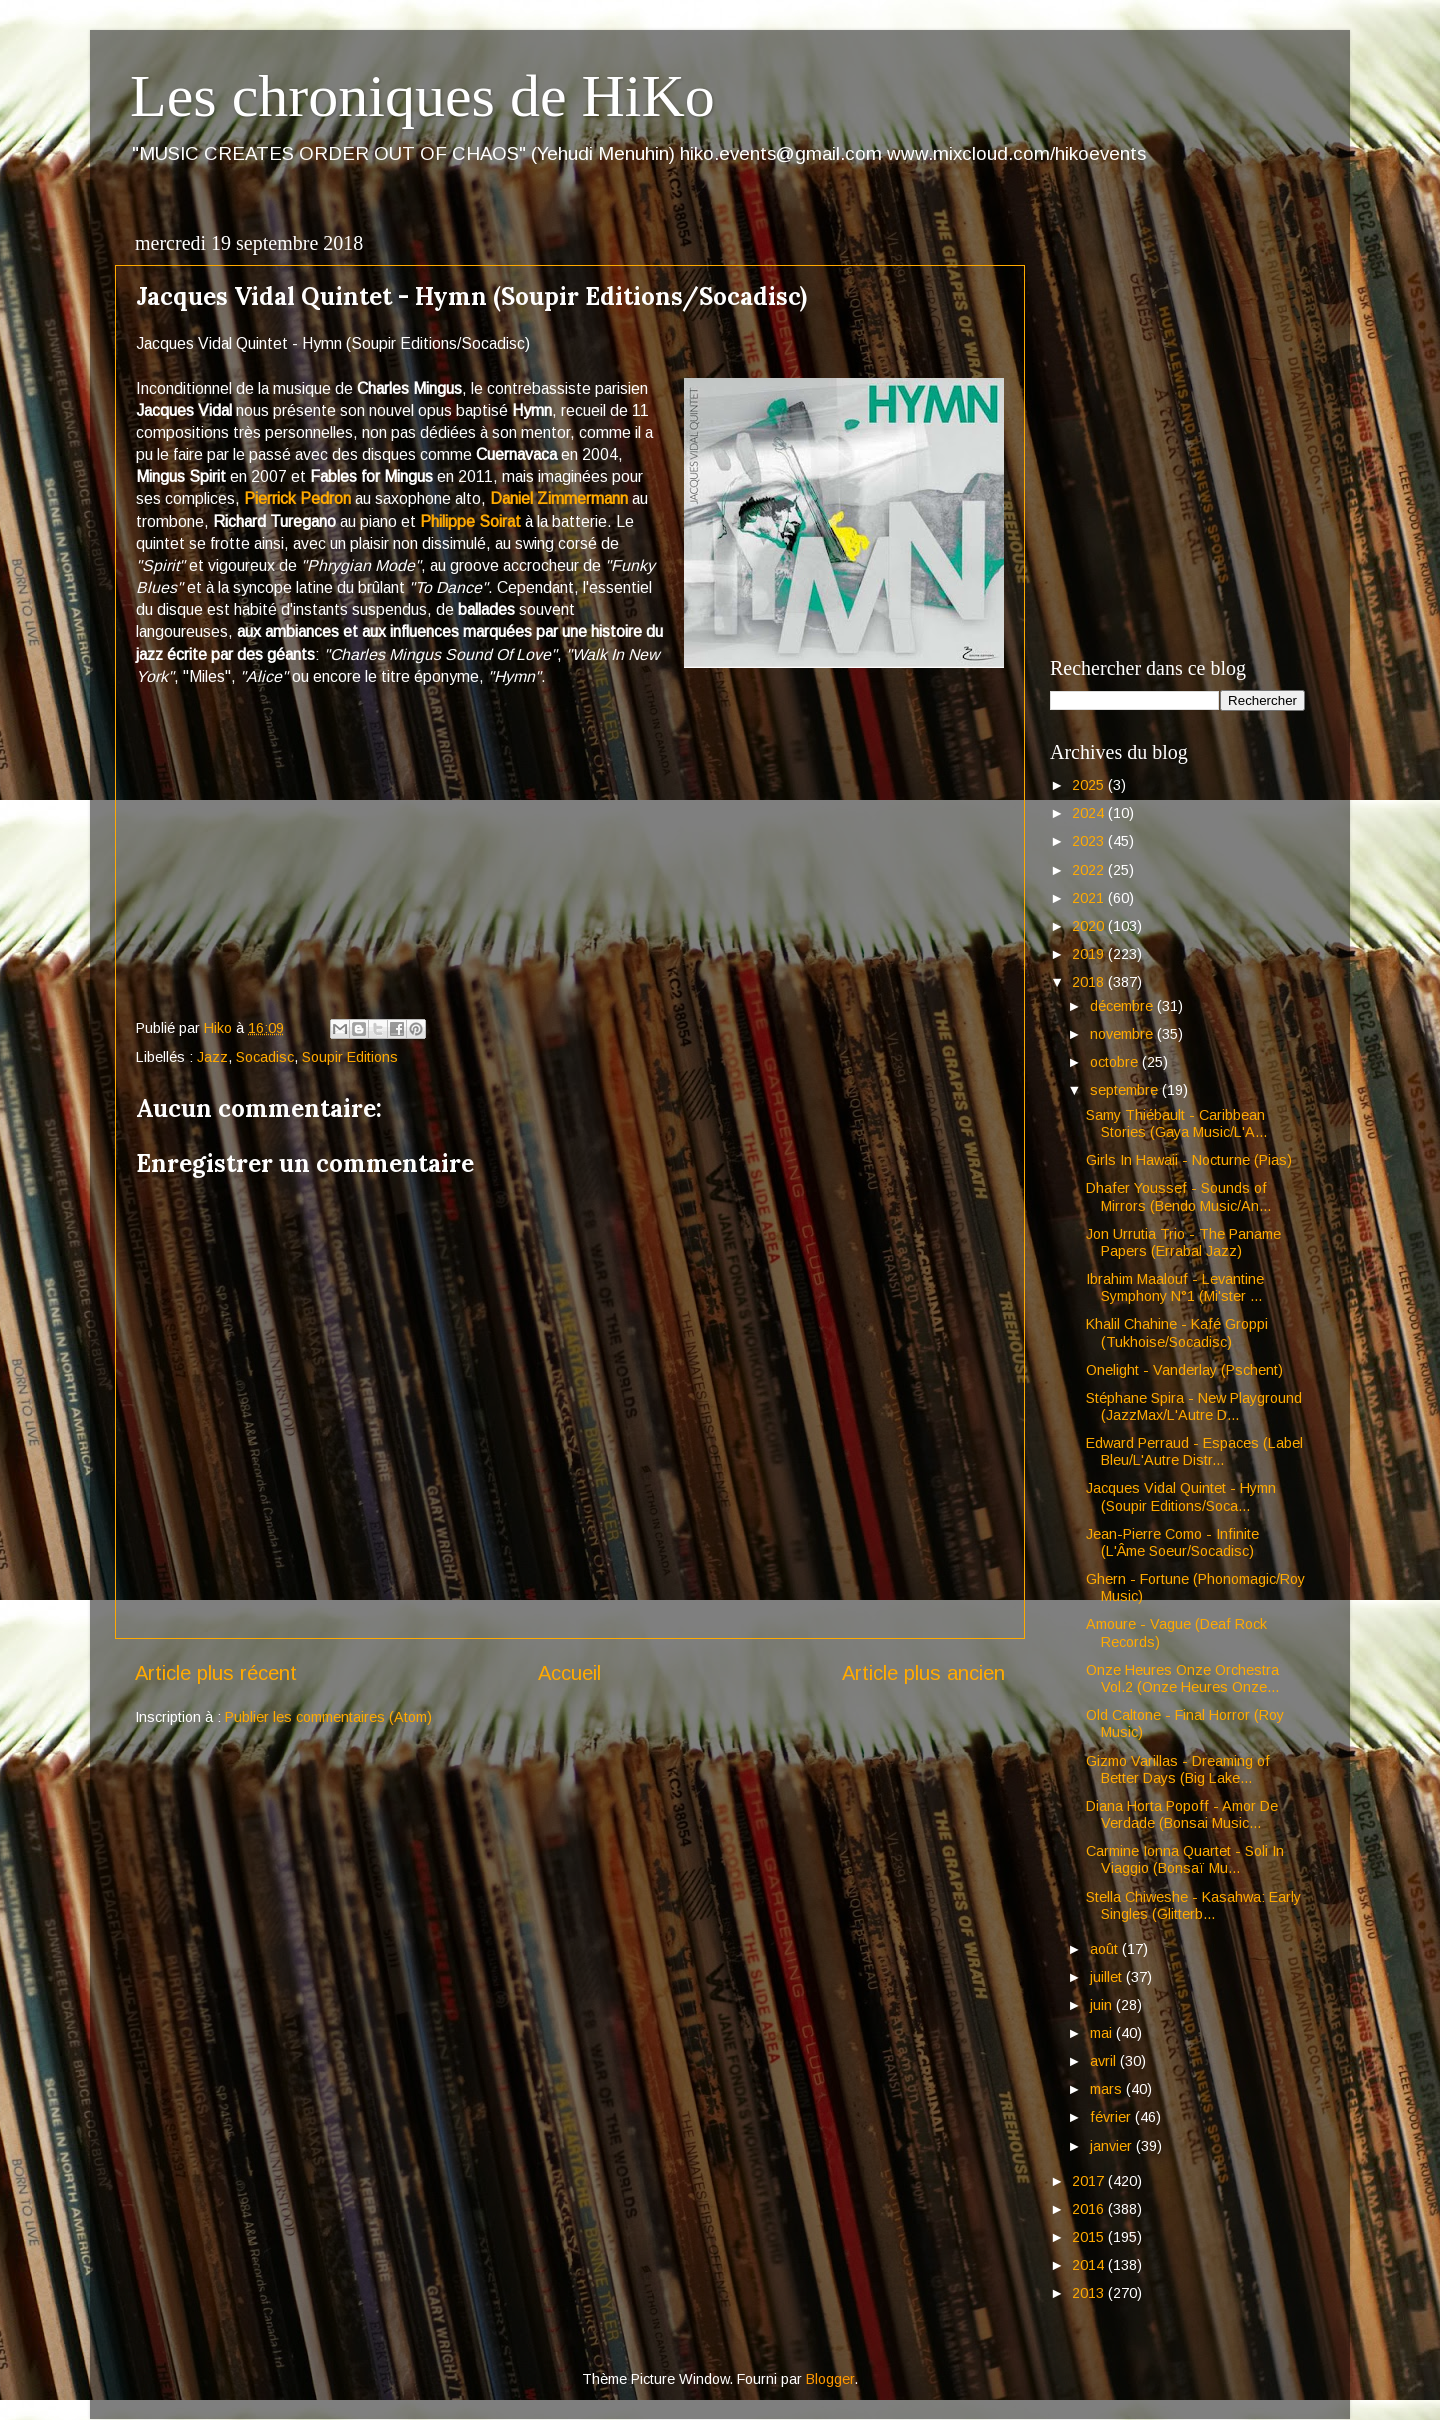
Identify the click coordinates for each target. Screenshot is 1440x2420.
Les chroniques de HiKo (422, 96)
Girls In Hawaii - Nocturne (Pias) (1189, 1160)
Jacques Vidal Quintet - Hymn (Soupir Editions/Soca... (1181, 1496)
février (1112, 2117)
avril (1105, 2061)
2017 (1090, 2181)
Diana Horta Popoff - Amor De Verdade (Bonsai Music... (1182, 1814)
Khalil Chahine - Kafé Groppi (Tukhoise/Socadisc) (1177, 1332)
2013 (1090, 2293)
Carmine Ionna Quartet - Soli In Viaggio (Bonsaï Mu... (1185, 1859)
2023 (1090, 841)
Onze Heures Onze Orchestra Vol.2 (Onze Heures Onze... (1182, 1678)
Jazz (212, 1057)
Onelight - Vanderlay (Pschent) (1184, 1370)
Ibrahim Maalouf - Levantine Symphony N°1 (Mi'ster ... (1175, 1287)
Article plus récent (216, 1673)
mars (1108, 2089)
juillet (1108, 1977)
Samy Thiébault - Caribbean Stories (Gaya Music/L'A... (1176, 1123)
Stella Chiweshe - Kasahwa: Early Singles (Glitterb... (1193, 1905)
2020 (1090, 926)
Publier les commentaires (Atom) (328, 1717)
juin (1103, 2005)
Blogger (830, 2379)
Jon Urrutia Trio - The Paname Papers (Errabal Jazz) (1183, 1242)
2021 (1090, 898)
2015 (1090, 2237)
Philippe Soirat (472, 521)
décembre (1123, 1006)
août (1106, 1949)
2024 (1090, 813)
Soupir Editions (350, 1057)
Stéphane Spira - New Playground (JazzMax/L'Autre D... (1194, 1406)
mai (1103, 2033)
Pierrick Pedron (299, 498)
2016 (1090, 2209)
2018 (1090, 982)
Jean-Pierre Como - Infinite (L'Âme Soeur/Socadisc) (1172, 1542)
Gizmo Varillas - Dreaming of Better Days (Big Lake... (1178, 1769)
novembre (1123, 1034)
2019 (1090, 954)
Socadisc (265, 1057)
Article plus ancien (923, 1673)
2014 (1090, 2265)
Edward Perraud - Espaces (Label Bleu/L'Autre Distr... (1194, 1451)
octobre (1116, 1062)
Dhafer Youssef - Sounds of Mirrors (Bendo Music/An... (1178, 1196)
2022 (1090, 870)
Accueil (569, 1673)
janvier (1113, 2146)
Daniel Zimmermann (559, 498)
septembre (1126, 1090)
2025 (1090, 785)
